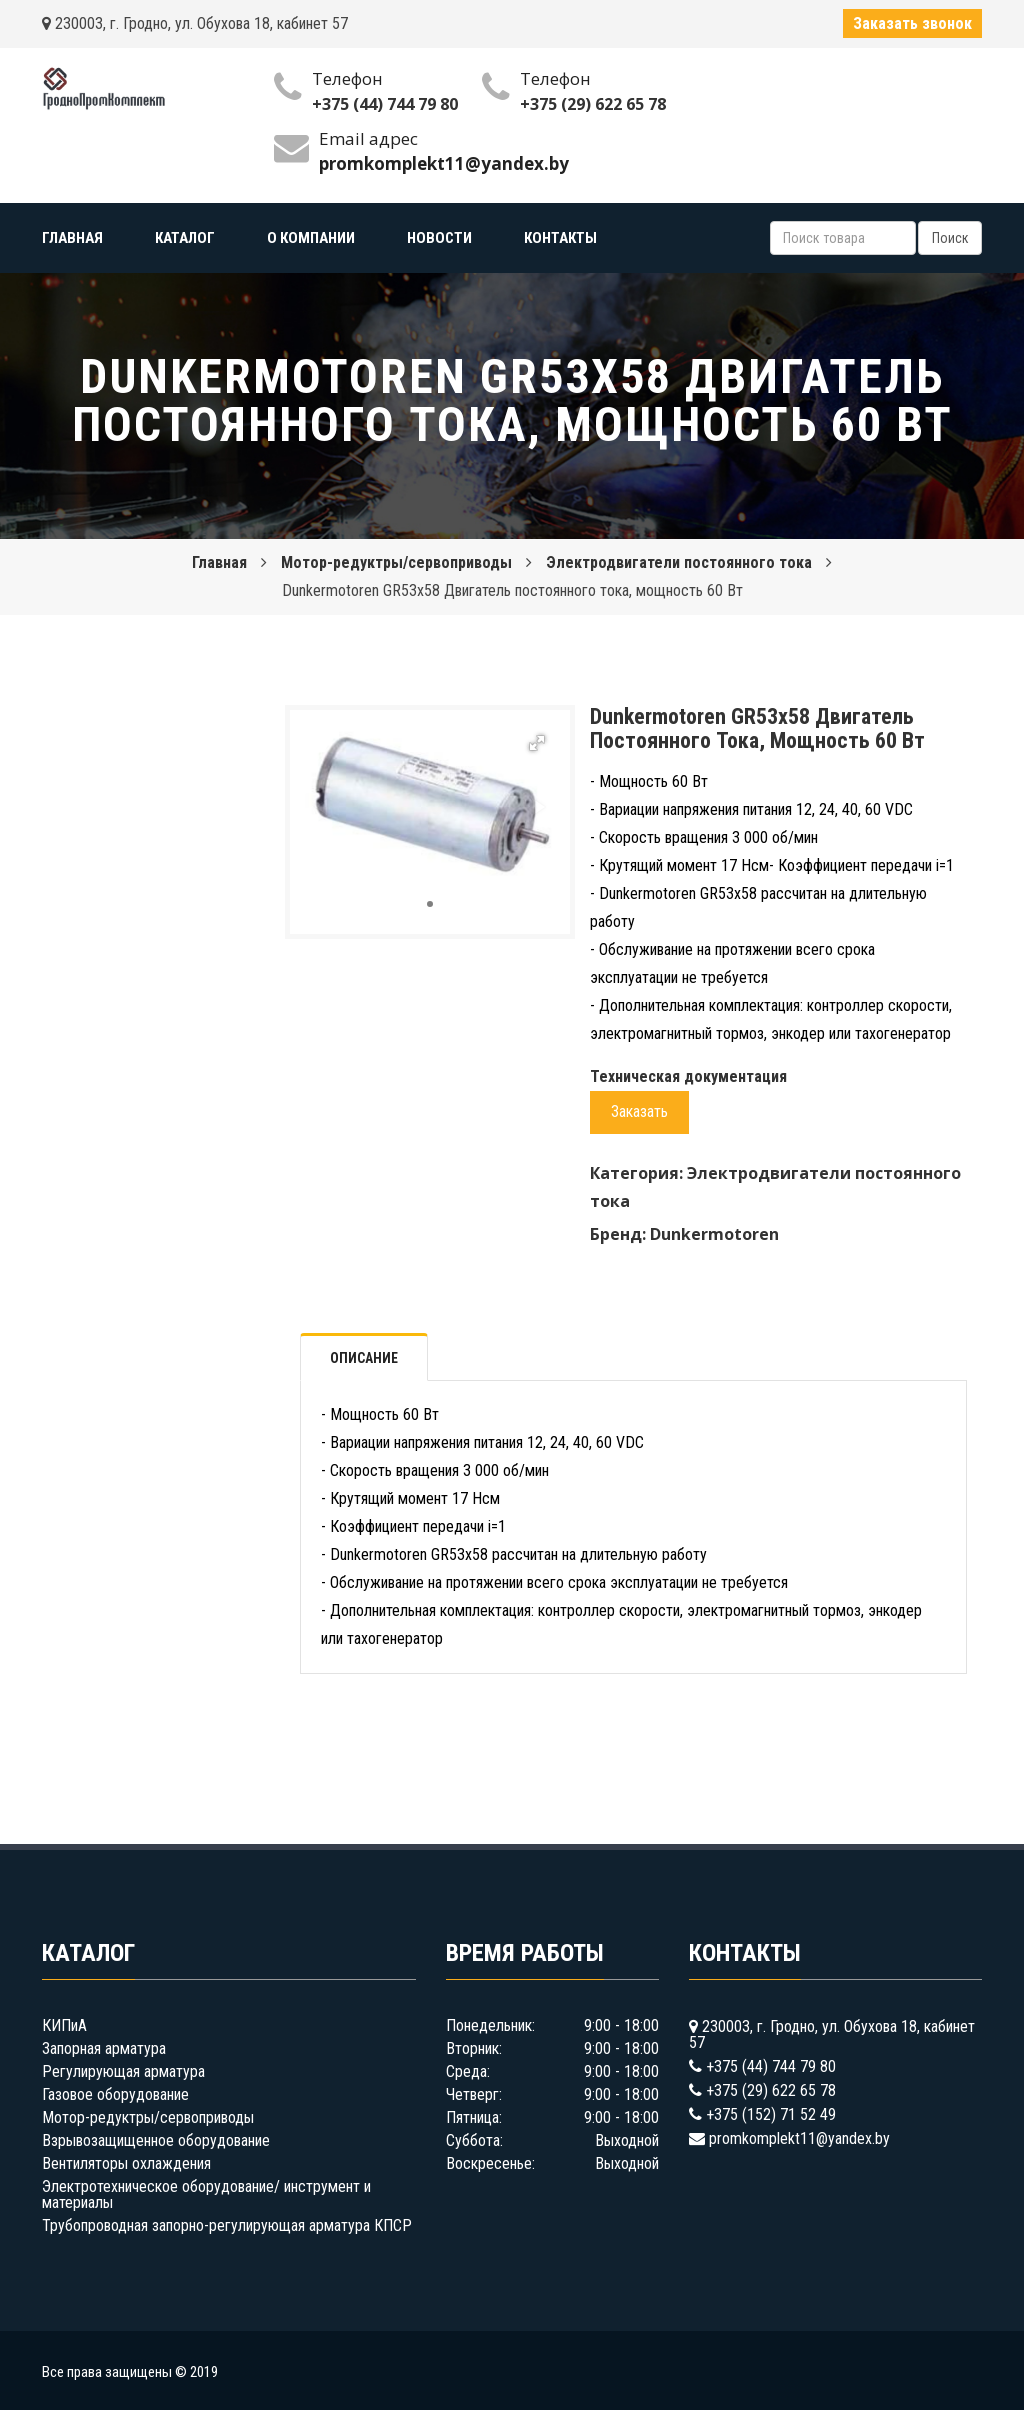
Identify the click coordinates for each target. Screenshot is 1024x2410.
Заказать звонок (912, 23)
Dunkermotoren (714, 1234)
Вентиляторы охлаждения (126, 2163)
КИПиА (64, 2025)
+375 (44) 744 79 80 (385, 104)
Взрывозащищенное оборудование (156, 2140)
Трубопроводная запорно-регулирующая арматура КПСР (227, 2225)
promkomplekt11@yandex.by (799, 2138)
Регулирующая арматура (123, 2071)
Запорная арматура (104, 2048)
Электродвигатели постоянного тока (679, 562)
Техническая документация (688, 1076)
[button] (537, 743)
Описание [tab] (364, 1358)
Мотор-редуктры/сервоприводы (396, 562)
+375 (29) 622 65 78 (593, 104)
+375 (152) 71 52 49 (771, 2114)
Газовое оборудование (115, 2094)
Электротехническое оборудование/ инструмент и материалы (206, 2194)
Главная (219, 562)
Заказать (639, 1111)
